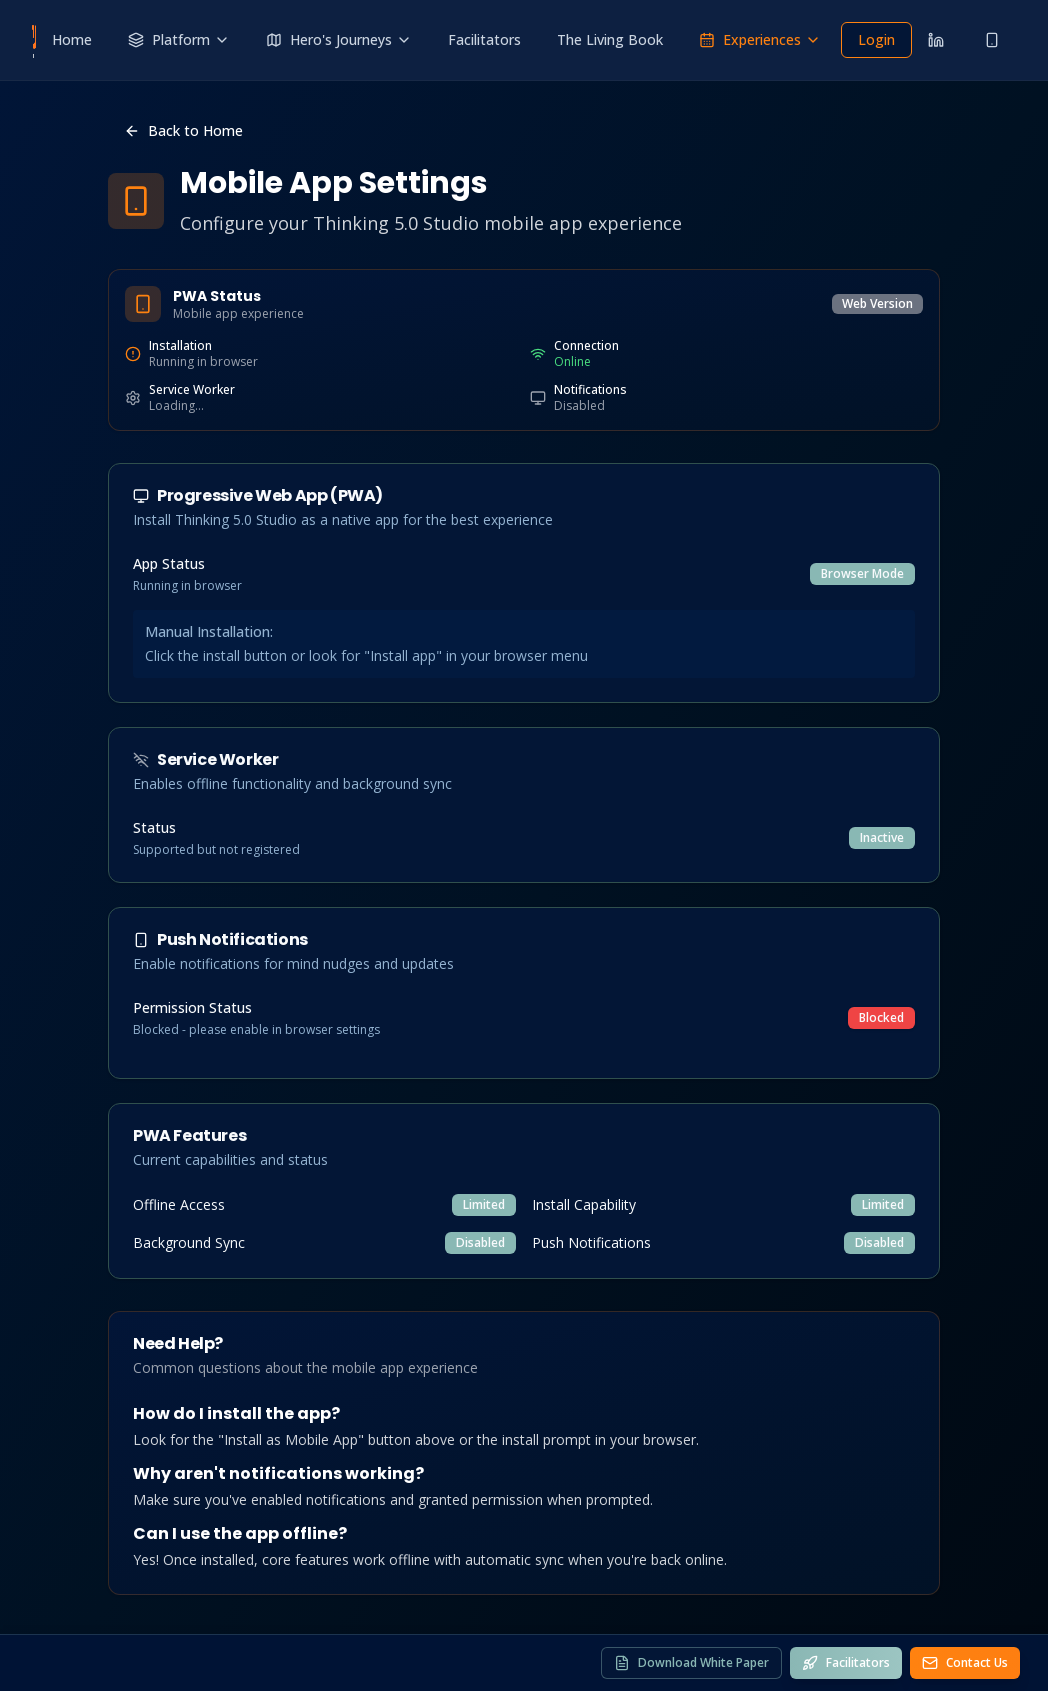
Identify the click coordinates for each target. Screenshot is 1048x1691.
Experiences (760, 39)
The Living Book (610, 39)
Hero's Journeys (339, 39)
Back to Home (183, 130)
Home (72, 39)
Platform (179, 39)
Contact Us (965, 1662)
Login (876, 39)
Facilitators (484, 39)
